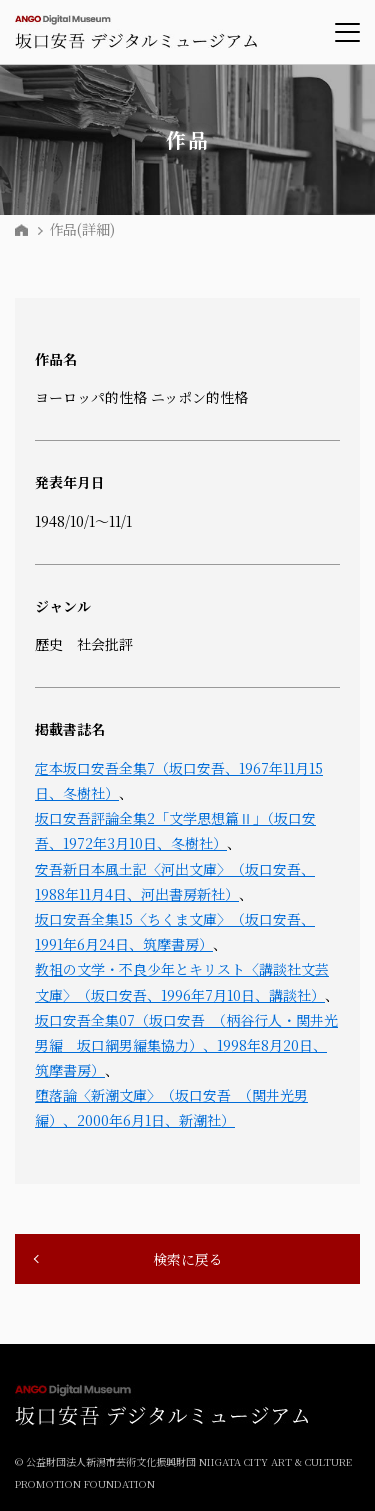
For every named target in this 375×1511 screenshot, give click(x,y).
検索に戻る (188, 1259)
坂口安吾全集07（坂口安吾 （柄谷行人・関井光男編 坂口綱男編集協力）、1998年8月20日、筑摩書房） (186, 1045)
